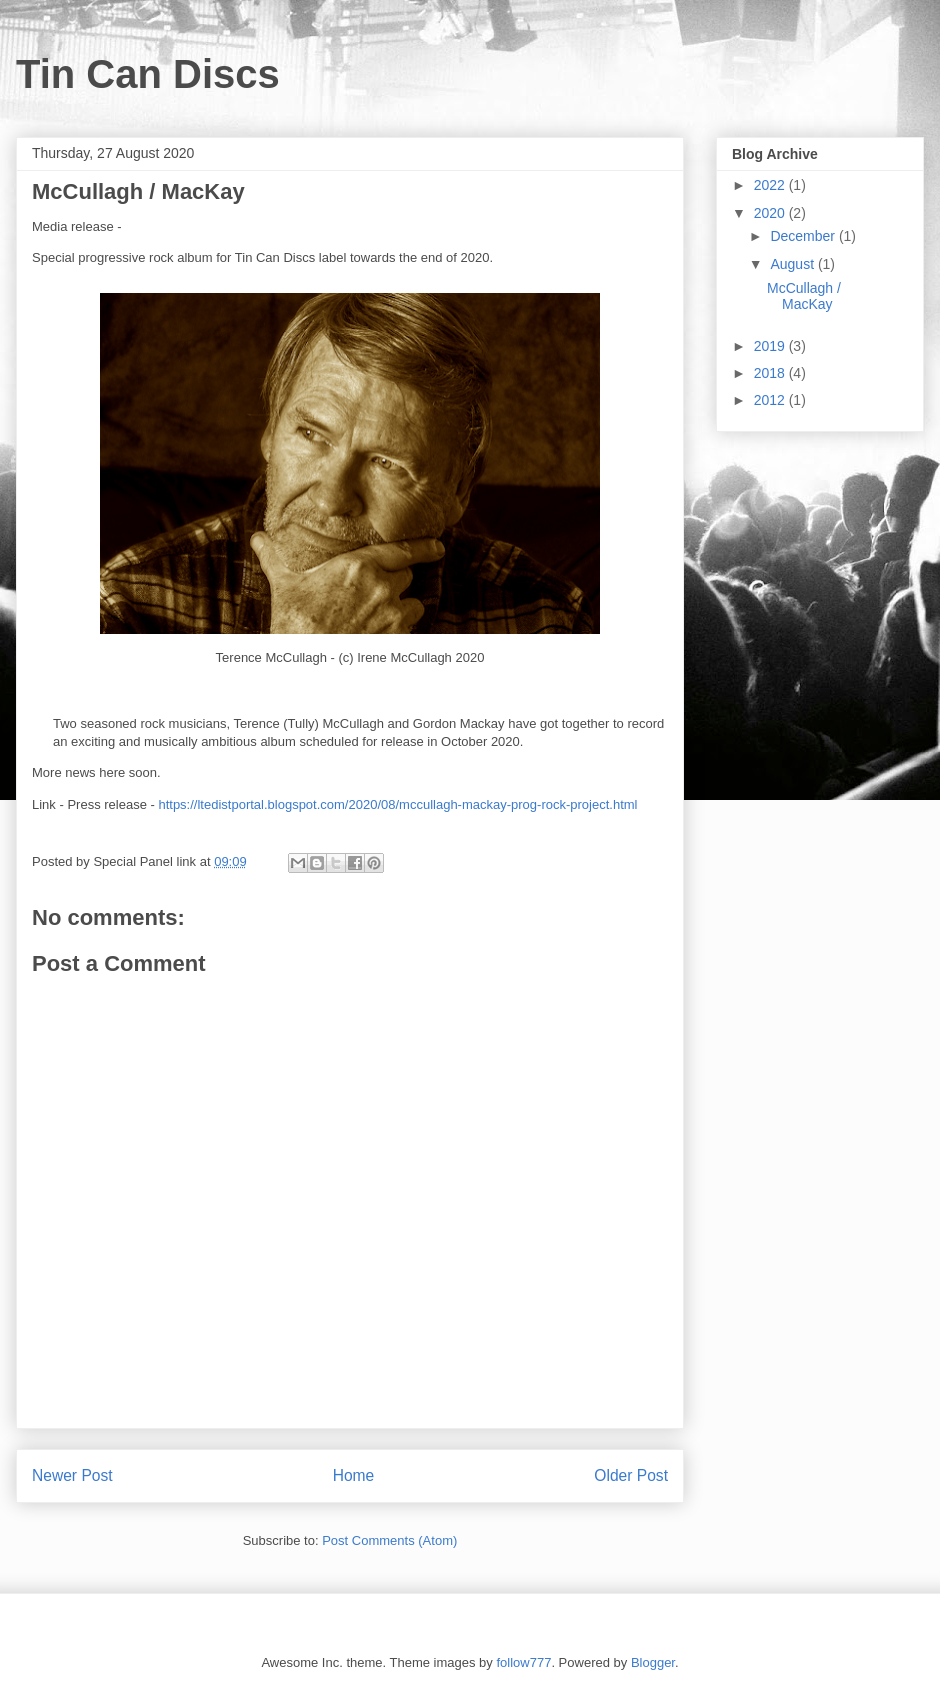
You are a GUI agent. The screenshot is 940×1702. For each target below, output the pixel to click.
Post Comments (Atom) (389, 1540)
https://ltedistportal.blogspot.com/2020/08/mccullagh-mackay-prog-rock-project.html (397, 804)
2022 (771, 185)
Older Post (631, 1475)
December (804, 236)
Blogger (653, 1662)
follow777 (523, 1662)
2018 (771, 373)
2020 (771, 213)
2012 (771, 400)
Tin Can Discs (148, 74)
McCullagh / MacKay (804, 296)
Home (354, 1475)
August (793, 264)
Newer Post (72, 1475)
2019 (771, 346)
